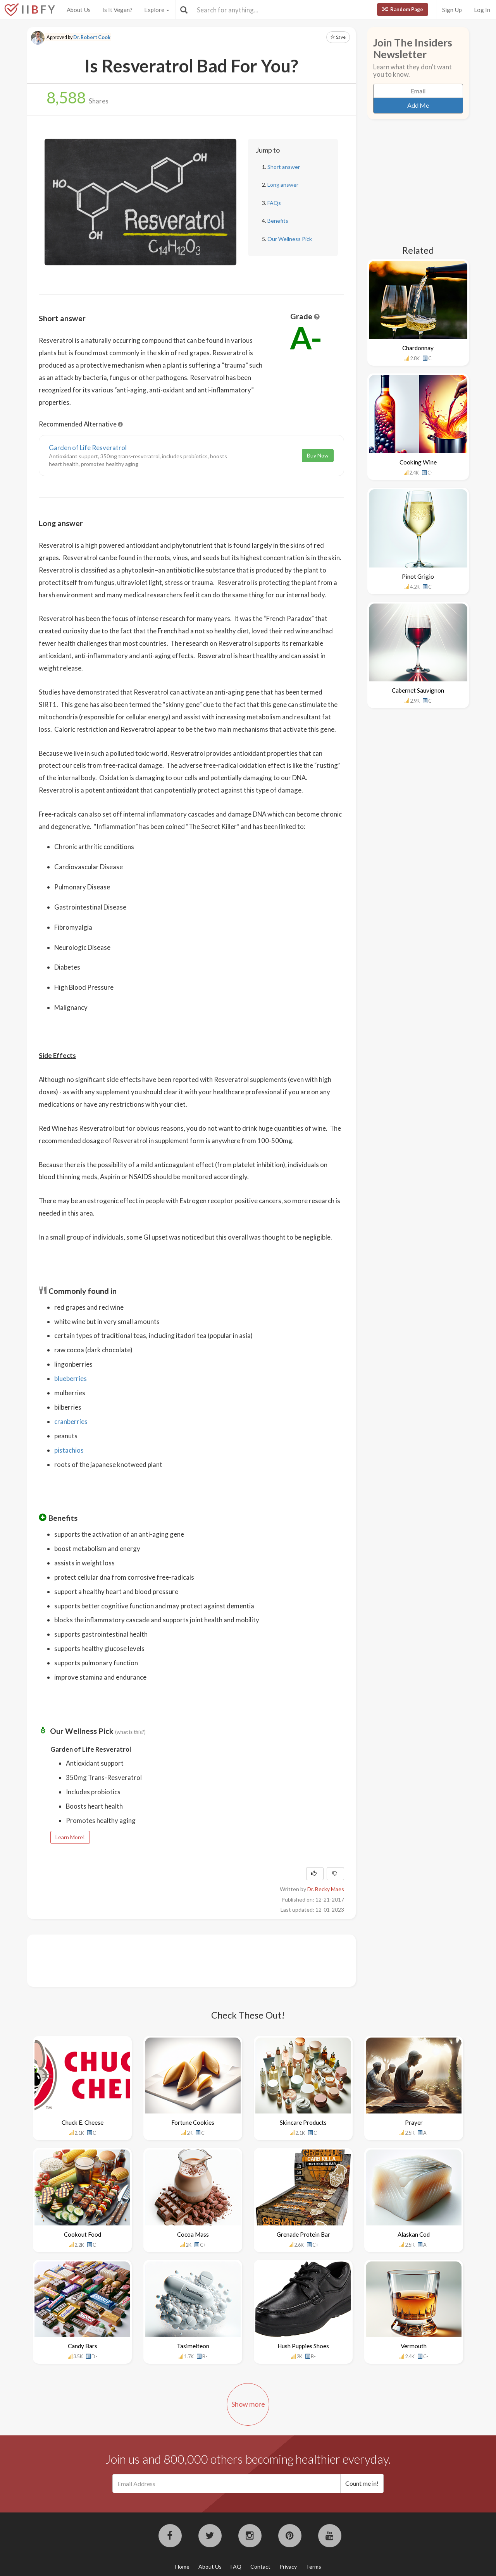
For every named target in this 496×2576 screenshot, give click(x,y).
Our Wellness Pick (289, 239)
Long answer (282, 184)
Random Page (402, 9)
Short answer (283, 166)
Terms (313, 2566)
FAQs (274, 202)
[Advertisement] (180, 1959)
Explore (156, 9)
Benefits (277, 220)
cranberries (71, 1421)
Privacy (288, 2566)
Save (338, 37)
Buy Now (318, 455)
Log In (482, 9)
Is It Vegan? (117, 9)
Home (182, 2566)
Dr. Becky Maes (325, 1889)
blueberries (70, 1378)
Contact (260, 2566)
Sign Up (452, 9)
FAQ (236, 2566)
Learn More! (70, 1837)
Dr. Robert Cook (91, 37)
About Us (79, 9)
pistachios (69, 1450)
